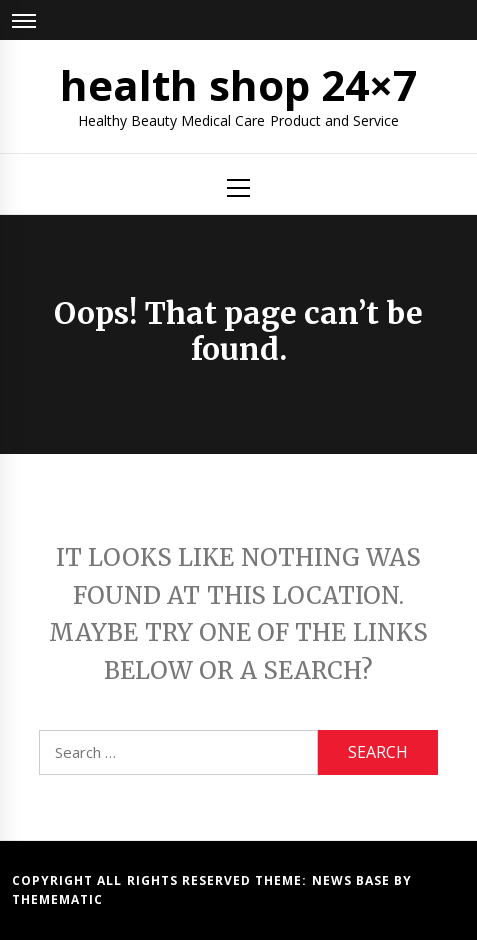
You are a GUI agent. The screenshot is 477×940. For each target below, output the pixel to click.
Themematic (57, 899)
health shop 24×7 (239, 84)
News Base (353, 880)
